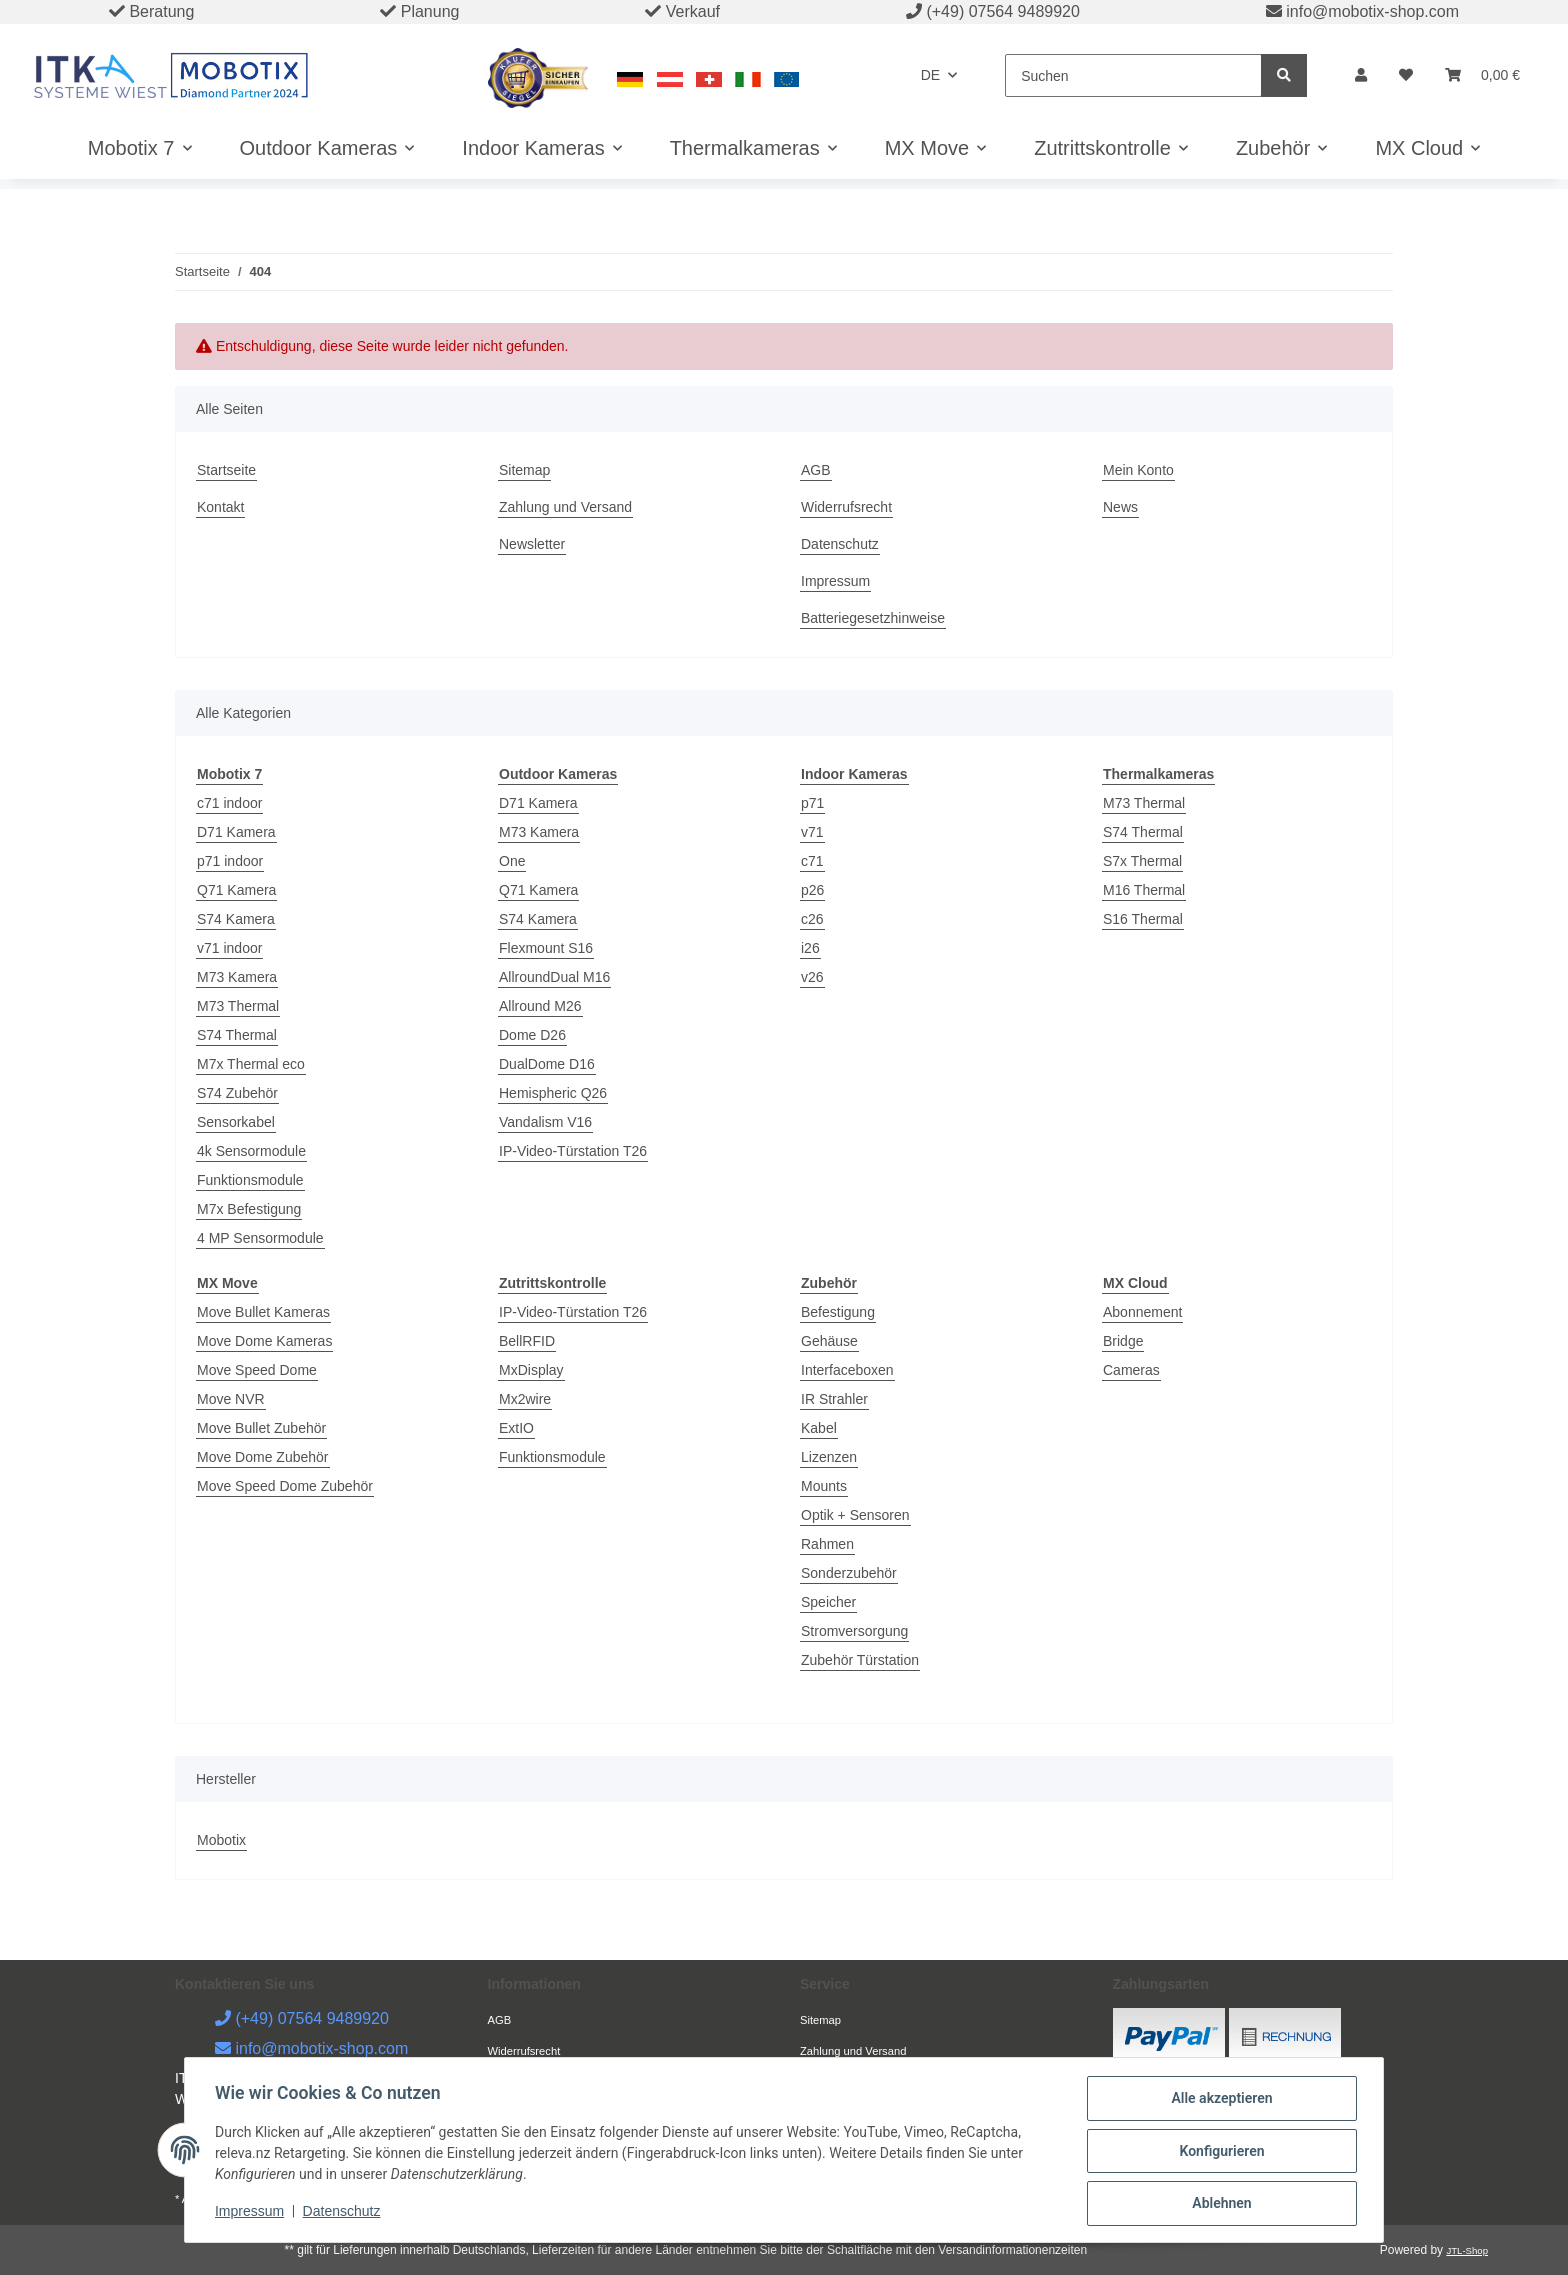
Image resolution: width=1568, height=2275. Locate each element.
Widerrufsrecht (846, 507)
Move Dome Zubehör (263, 1457)
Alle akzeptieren (1219, 2100)
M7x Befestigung (249, 1209)
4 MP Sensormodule (260, 1238)
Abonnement (1142, 1312)
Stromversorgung (854, 1631)
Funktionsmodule (250, 1180)
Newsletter (532, 544)
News (1120, 507)
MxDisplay (531, 1370)
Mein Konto (1138, 470)
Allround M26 (540, 1006)
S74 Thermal (237, 1035)
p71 (812, 803)
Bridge (1123, 1341)
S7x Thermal (1142, 861)
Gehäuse (829, 1341)
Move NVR (231, 1399)
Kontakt (220, 507)
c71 (812, 861)
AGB (816, 470)
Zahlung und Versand (565, 507)
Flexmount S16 (546, 948)
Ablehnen (1219, 2204)
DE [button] (930, 75)
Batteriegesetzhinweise (873, 618)
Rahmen (827, 1544)
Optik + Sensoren (855, 1515)
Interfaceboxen (847, 1370)
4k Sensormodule (251, 1151)
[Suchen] (1133, 75)
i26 (810, 948)
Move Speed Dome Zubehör (285, 1486)
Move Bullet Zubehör (261, 1428)
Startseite (226, 470)
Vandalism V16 (545, 1122)
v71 (812, 832)
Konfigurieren (1219, 2152)
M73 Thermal (238, 1006)
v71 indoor (229, 948)
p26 (812, 890)
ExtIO (516, 1428)
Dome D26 (532, 1035)
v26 (812, 977)
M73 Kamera (237, 977)
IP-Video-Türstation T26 (573, 1151)
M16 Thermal (1144, 890)
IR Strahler (834, 1399)
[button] (1361, 75)
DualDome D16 (547, 1064)
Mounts (824, 1486)
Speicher (828, 1602)
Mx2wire (525, 1399)
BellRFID (527, 1341)
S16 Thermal (1143, 919)
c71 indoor (229, 803)
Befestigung (838, 1312)
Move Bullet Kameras (263, 1312)
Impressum (835, 581)
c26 (812, 919)
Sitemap (524, 470)
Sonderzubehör (849, 1573)
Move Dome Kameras (264, 1341)
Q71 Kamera (236, 890)
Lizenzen (829, 1457)
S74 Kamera (236, 919)
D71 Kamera (236, 832)
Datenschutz (840, 544)
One (512, 861)
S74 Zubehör (237, 1093)
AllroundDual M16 (554, 977)
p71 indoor (230, 861)
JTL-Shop (1467, 2250)
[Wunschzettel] (1406, 75)
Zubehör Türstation (860, 1660)
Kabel (819, 1428)
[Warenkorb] (1482, 75)
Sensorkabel (236, 1122)
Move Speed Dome (257, 1370)
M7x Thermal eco (251, 1064)
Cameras (1131, 1370)
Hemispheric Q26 (553, 1093)
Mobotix (221, 1840)
